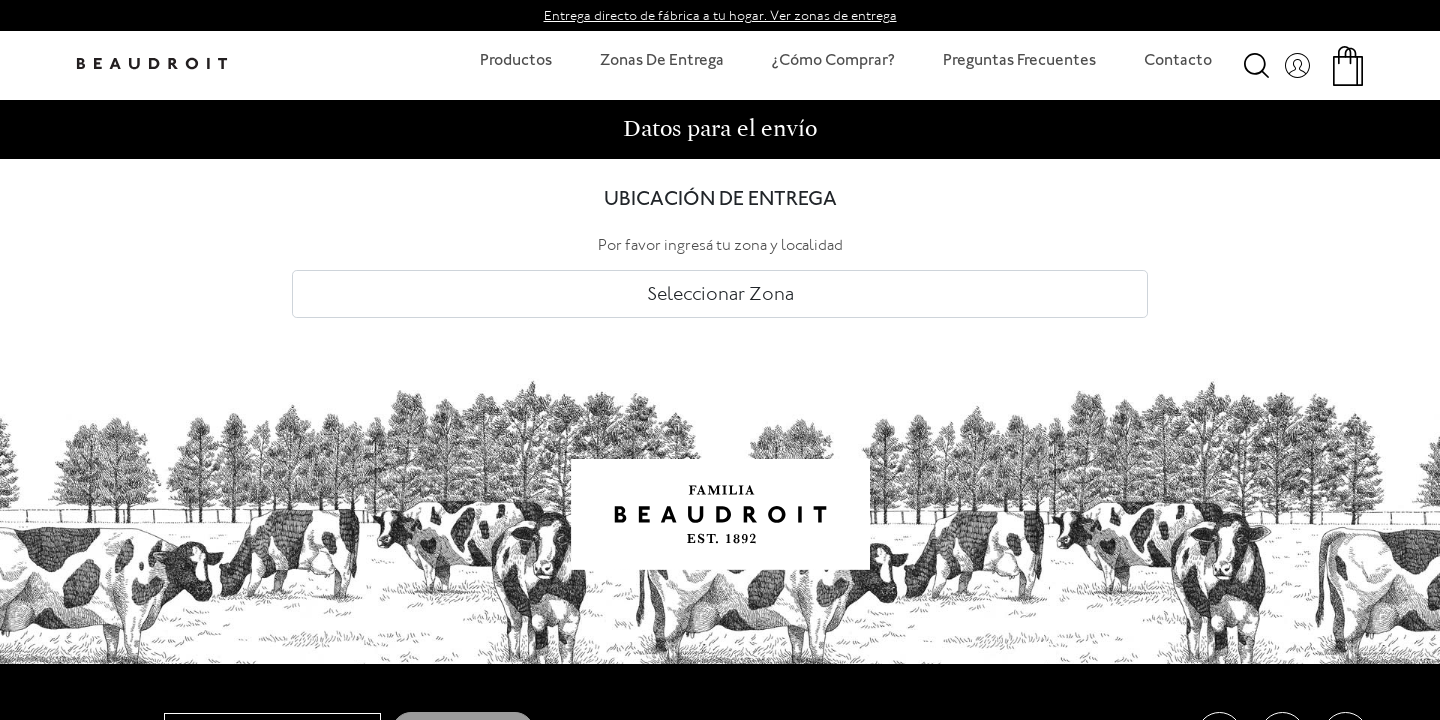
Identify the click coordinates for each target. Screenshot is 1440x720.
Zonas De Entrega (662, 61)
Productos (516, 61)
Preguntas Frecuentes (1019, 61)
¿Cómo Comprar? (833, 61)
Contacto (1178, 61)
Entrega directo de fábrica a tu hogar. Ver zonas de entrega (720, 15)
